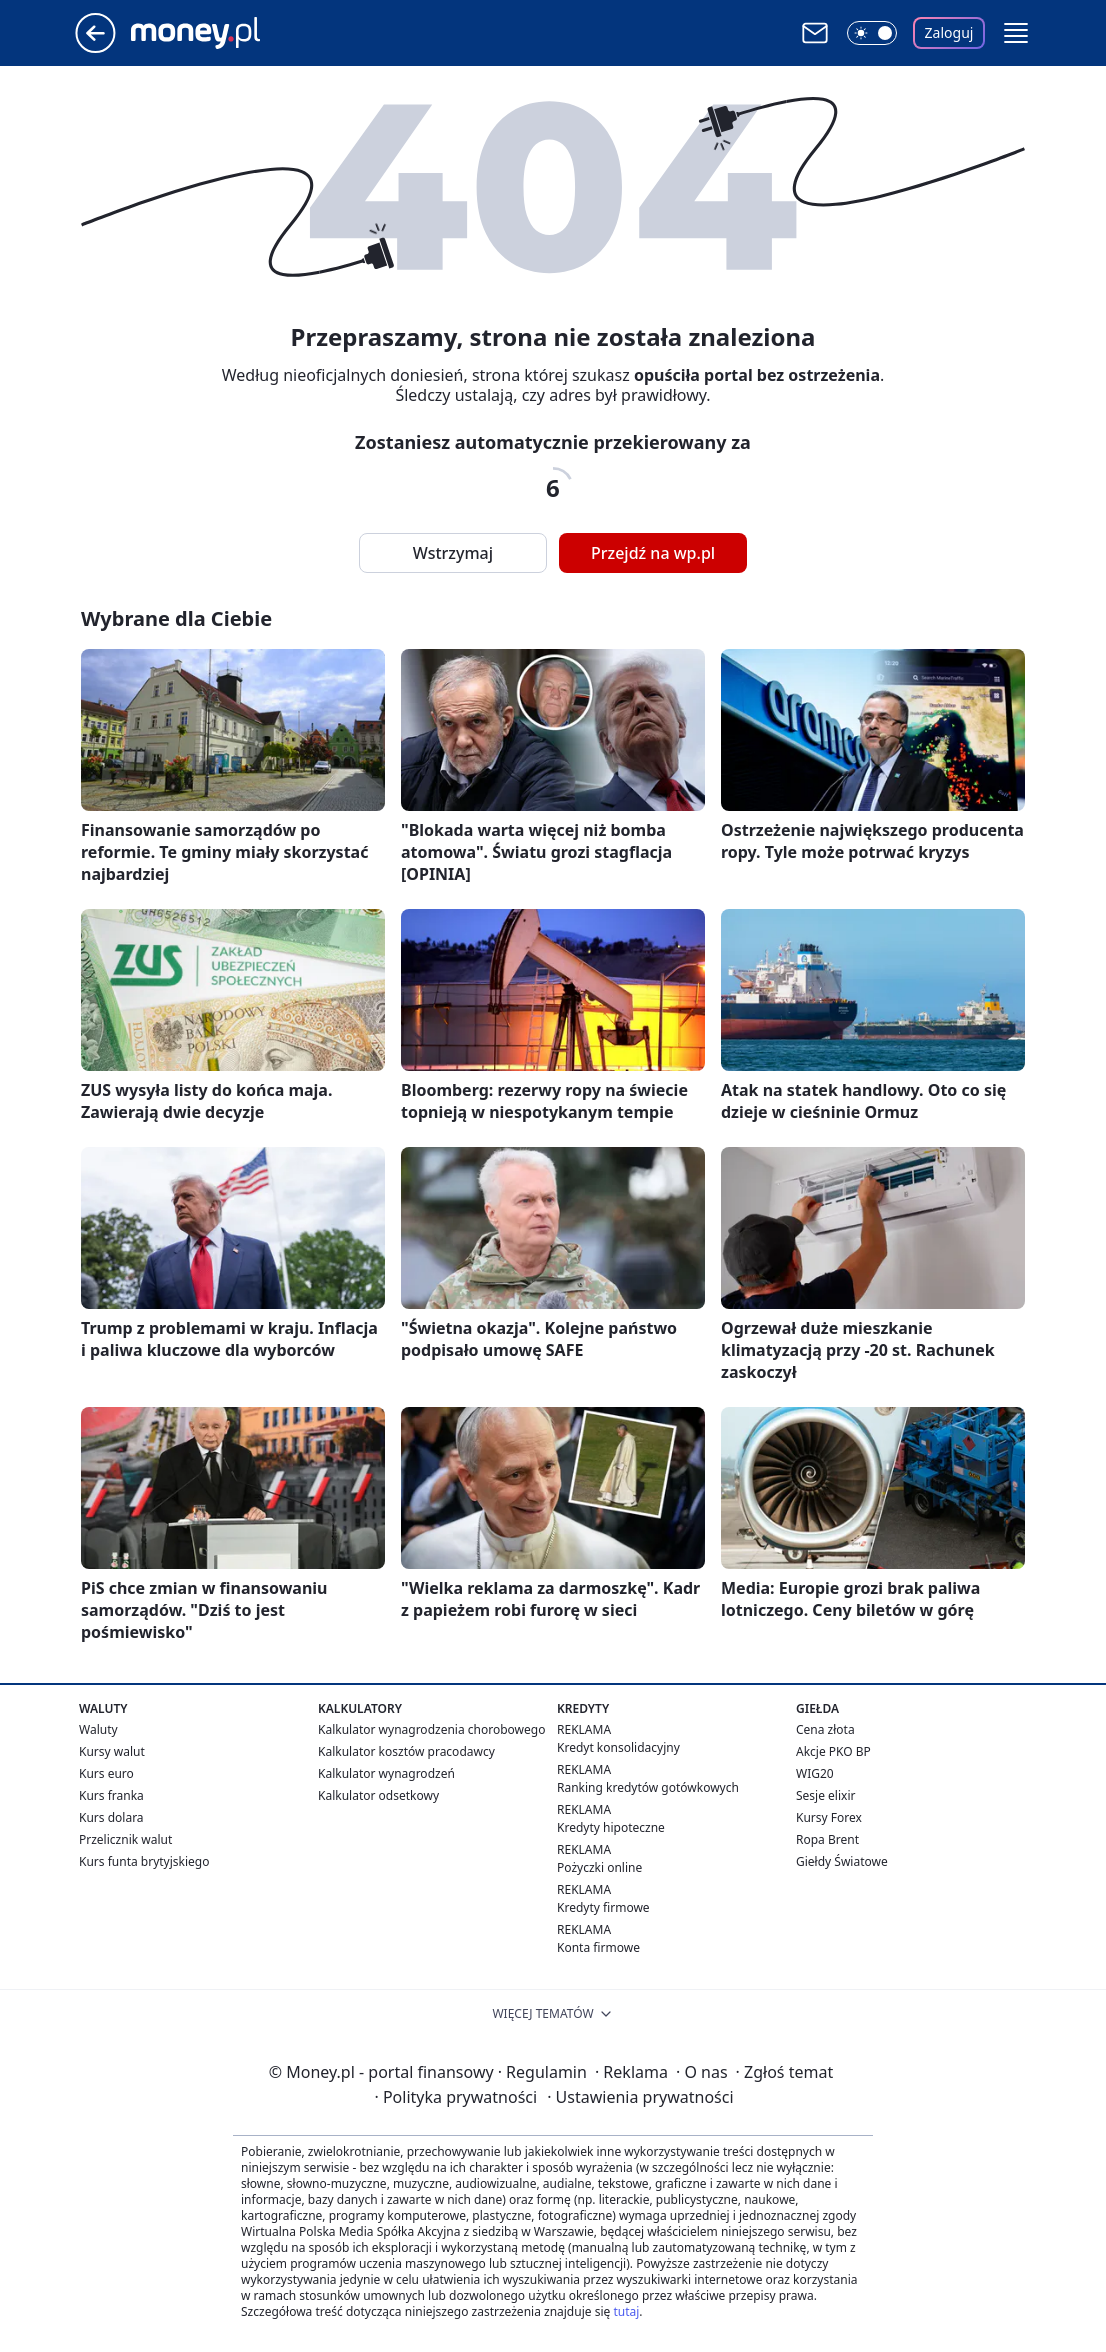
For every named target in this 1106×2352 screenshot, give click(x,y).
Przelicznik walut (125, 1839)
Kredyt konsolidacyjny (618, 1747)
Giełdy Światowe (842, 1861)
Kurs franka (111, 1795)
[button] (1016, 33)
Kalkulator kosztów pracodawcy (406, 1751)
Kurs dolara (111, 1817)
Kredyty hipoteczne (611, 1827)
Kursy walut (112, 1751)
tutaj (626, 2311)
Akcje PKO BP (833, 1751)
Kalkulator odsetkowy (378, 1795)
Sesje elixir (825, 1795)
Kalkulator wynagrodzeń (386, 1773)
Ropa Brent (827, 1839)
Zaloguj (949, 32)
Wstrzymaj (453, 553)
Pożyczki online (599, 1867)
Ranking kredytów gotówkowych (648, 1787)
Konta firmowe (598, 1947)
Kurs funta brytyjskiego (144, 1861)
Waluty (98, 1729)
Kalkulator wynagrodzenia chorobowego (431, 1729)
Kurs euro (106, 1773)
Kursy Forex (829, 1817)
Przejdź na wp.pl (653, 553)
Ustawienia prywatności (640, 2097)
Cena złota (825, 1729)
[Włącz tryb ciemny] (872, 33)
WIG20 (815, 1773)
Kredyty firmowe (603, 1907)
